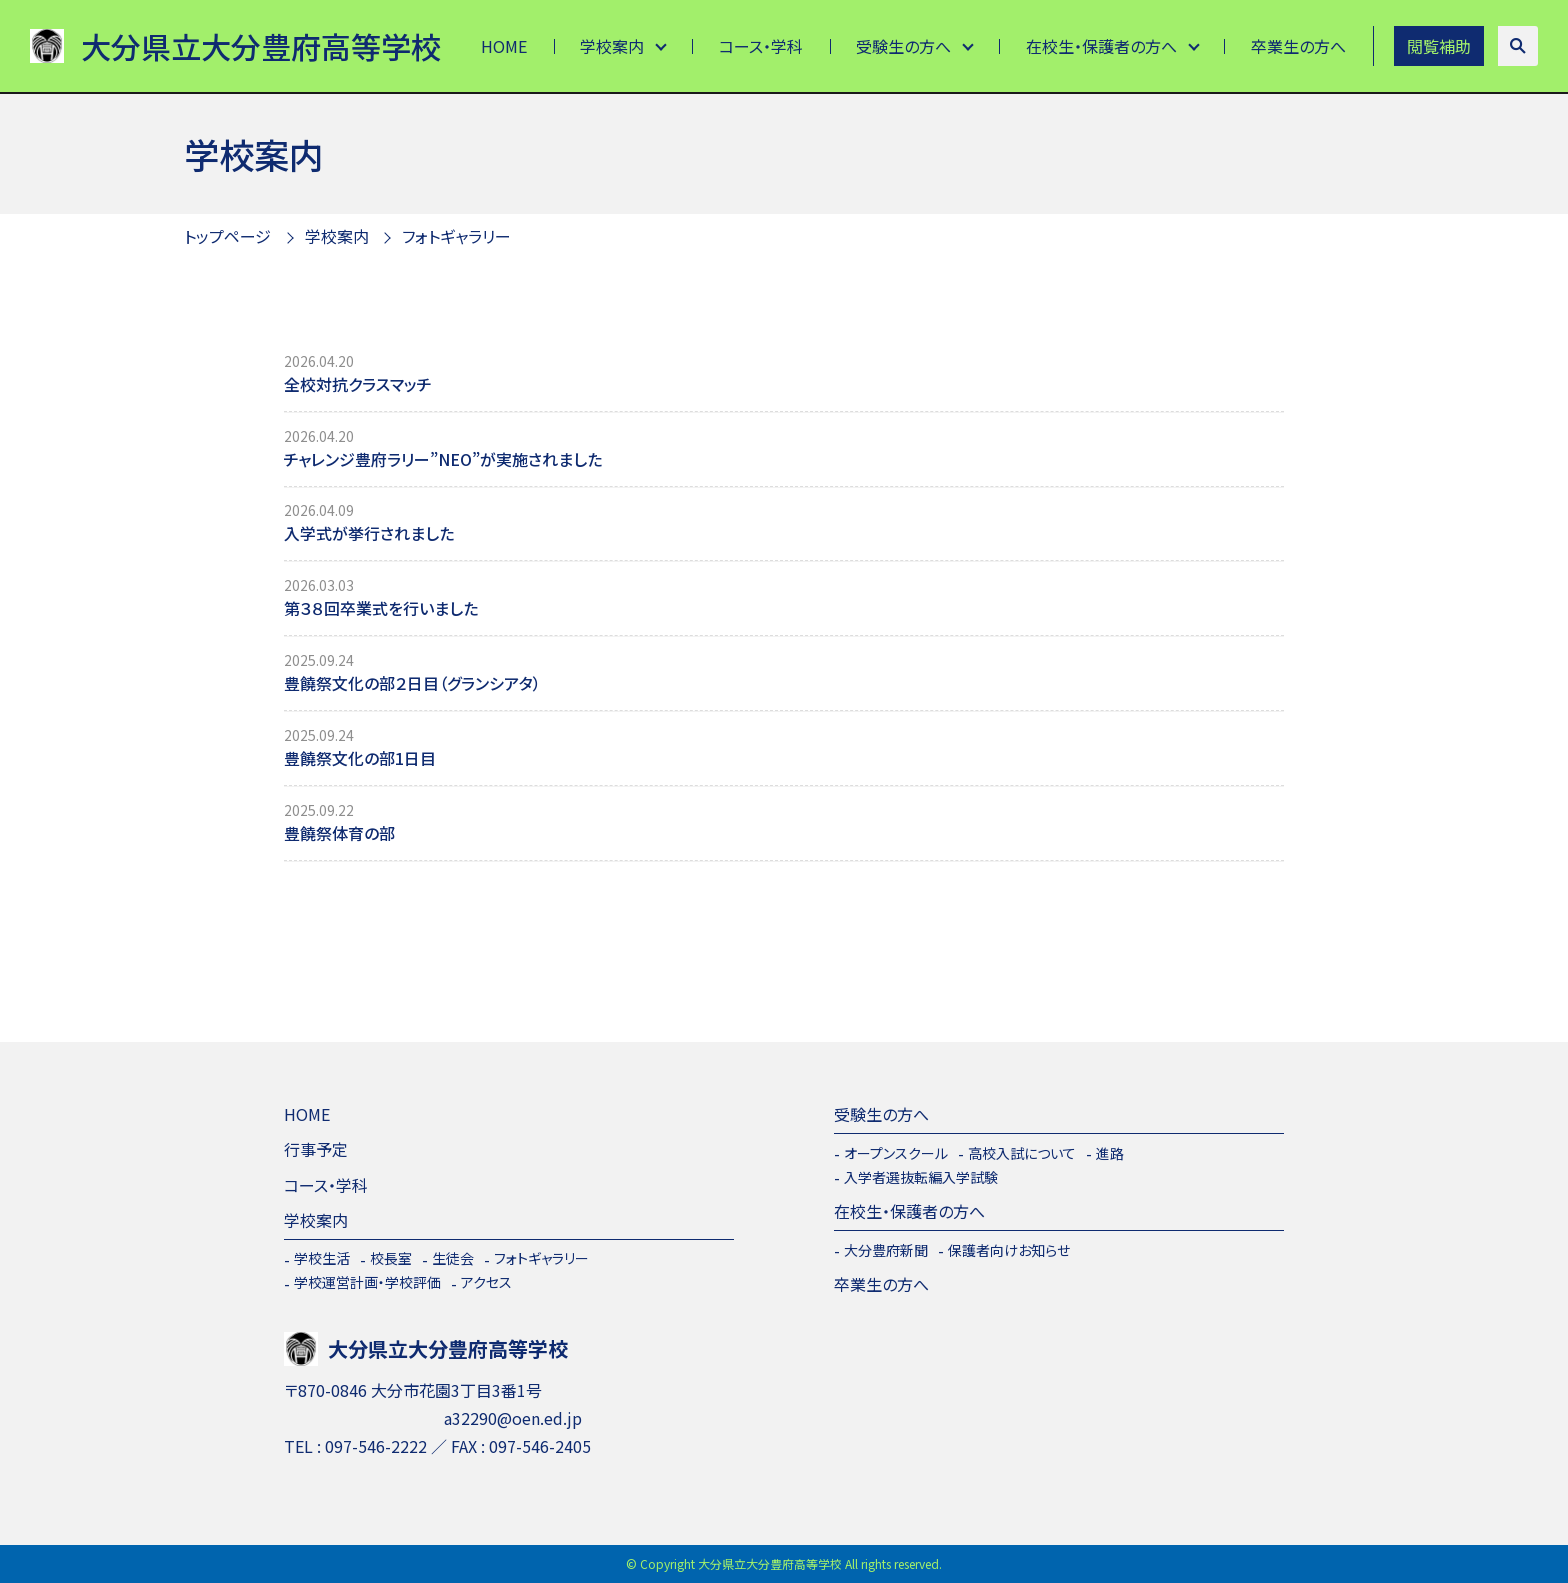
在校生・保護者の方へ (1101, 46)
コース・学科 (761, 46)
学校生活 (322, 1258)
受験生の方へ (903, 46)
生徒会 (453, 1258)
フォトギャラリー (456, 236)
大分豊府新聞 (886, 1250)
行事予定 (316, 1149)
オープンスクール (896, 1153)
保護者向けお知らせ (1009, 1250)
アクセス (486, 1282)
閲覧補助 (1439, 46)
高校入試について (1022, 1153)
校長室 (391, 1258)
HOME (504, 46)
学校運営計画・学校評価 (367, 1282)
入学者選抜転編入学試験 (921, 1177)
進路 (1110, 1153)
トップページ (227, 236)
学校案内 (612, 46)
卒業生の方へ (1298, 46)
